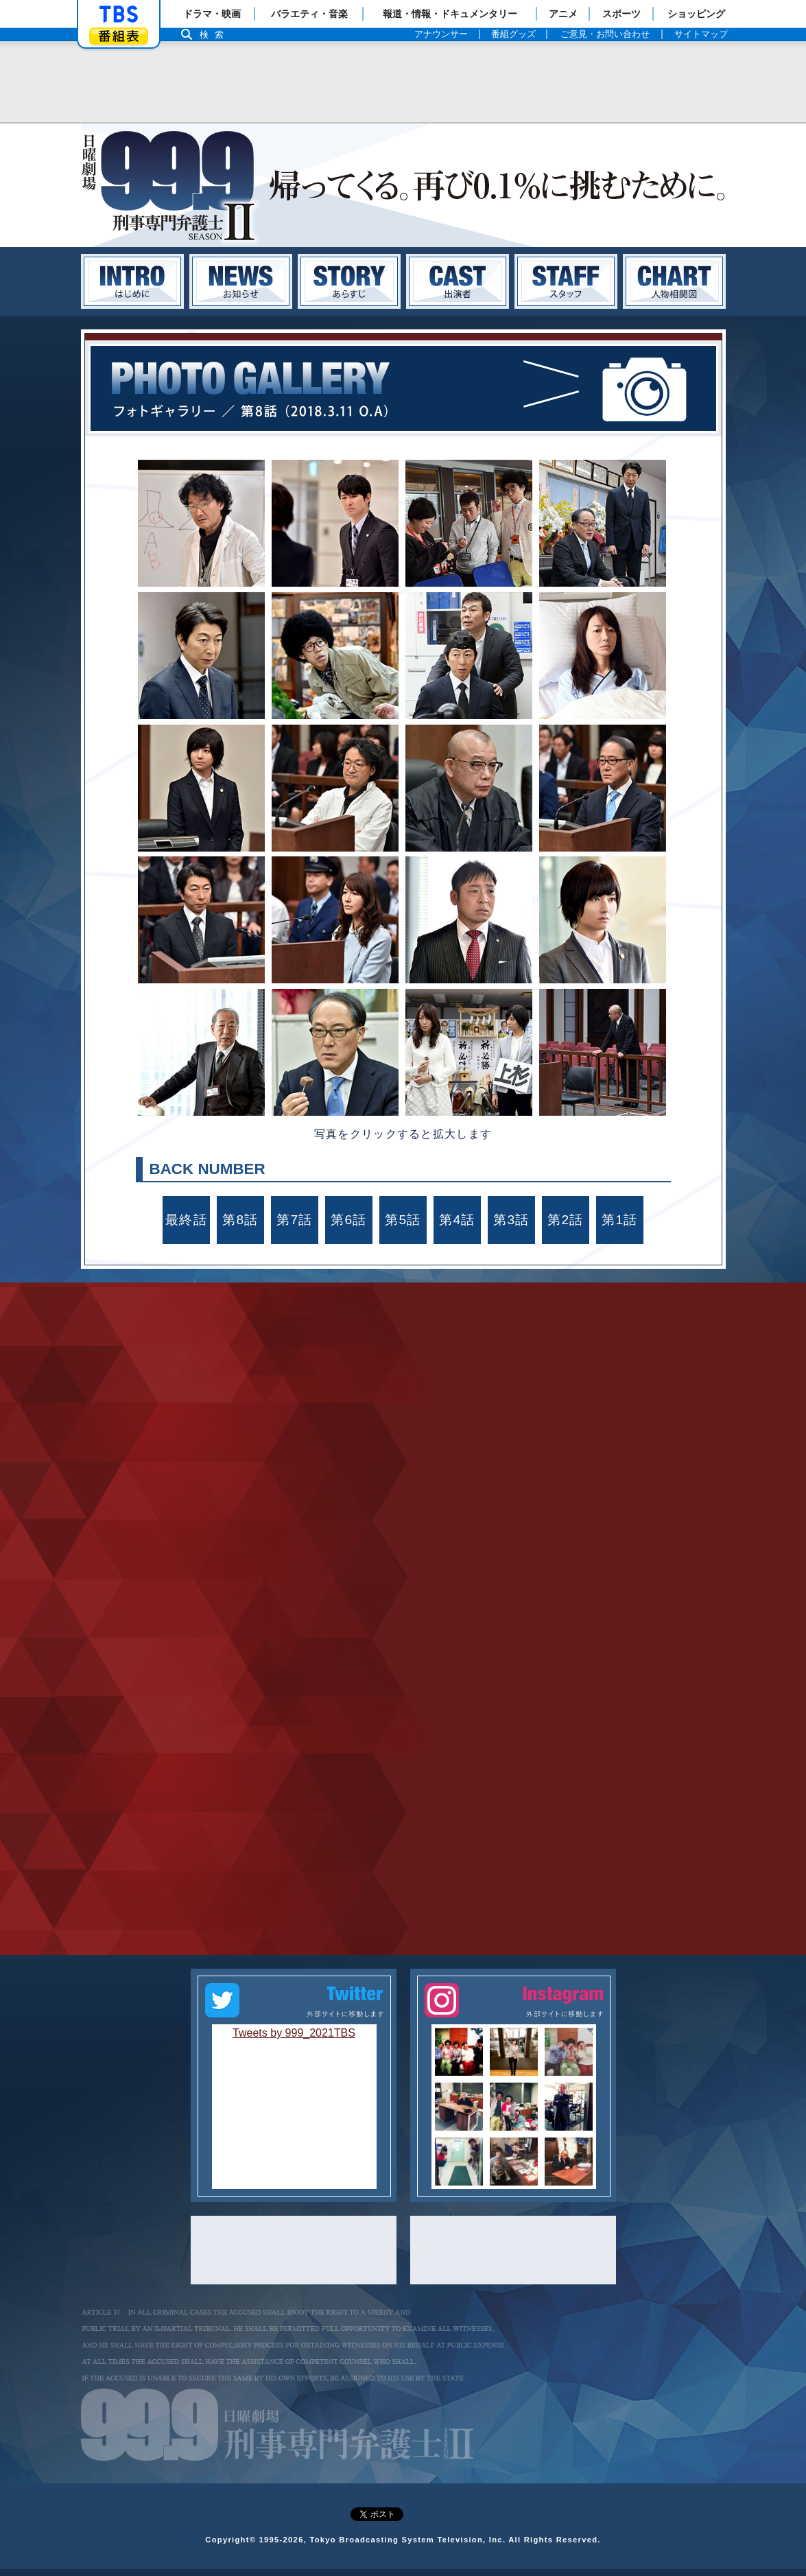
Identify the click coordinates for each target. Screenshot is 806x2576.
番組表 (118, 36)
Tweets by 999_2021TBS (294, 2040)
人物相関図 (674, 281)
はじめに (132, 281)
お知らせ (240, 281)
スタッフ (565, 281)
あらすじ (349, 281)
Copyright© (230, 2546)
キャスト (457, 281)
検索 (215, 35)
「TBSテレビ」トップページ (119, 14)
